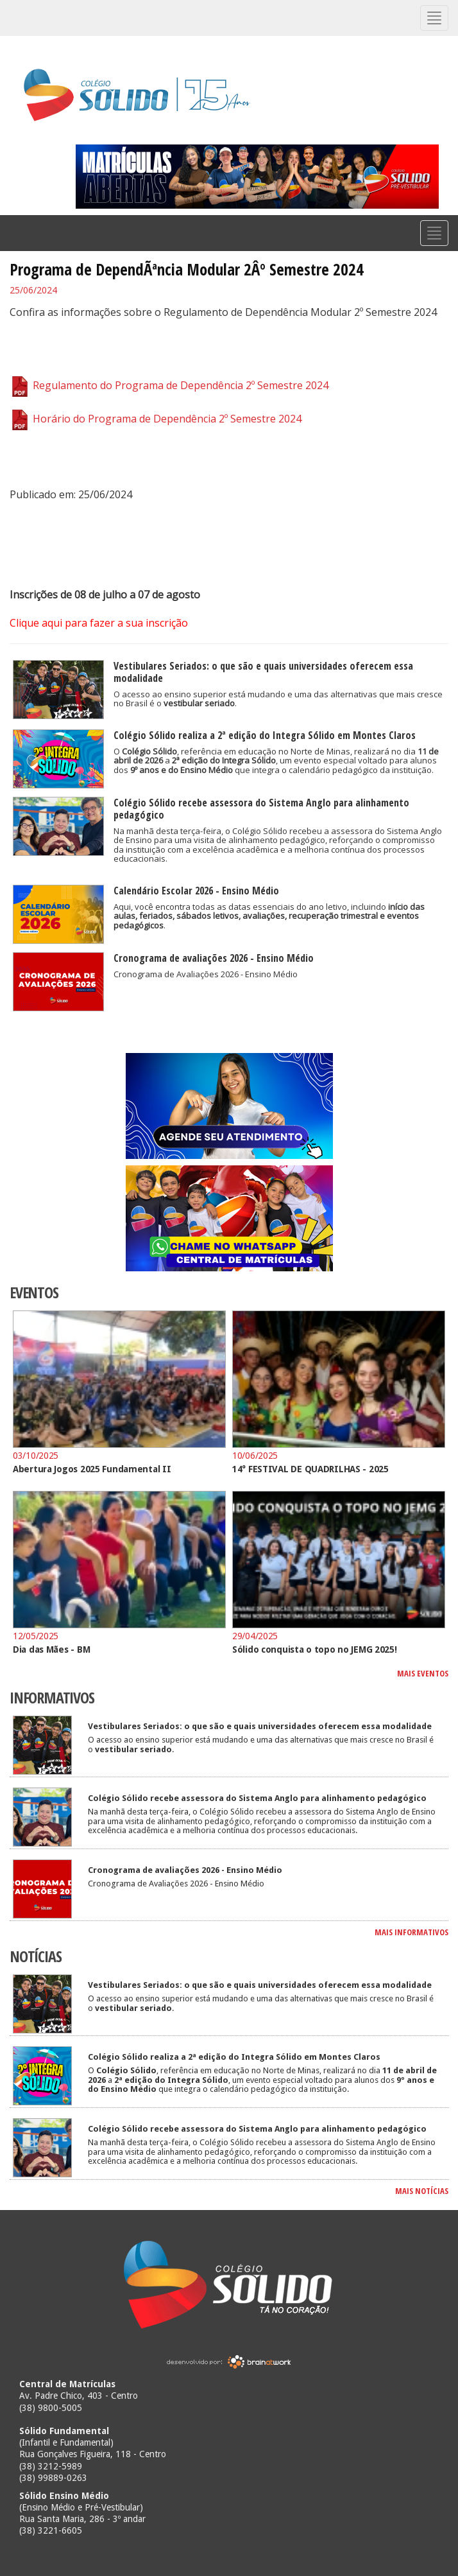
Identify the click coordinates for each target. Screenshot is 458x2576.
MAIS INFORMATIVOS (411, 1932)
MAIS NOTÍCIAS (421, 2191)
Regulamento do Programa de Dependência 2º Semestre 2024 (169, 385)
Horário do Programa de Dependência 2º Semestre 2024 (155, 419)
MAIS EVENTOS (422, 1673)
